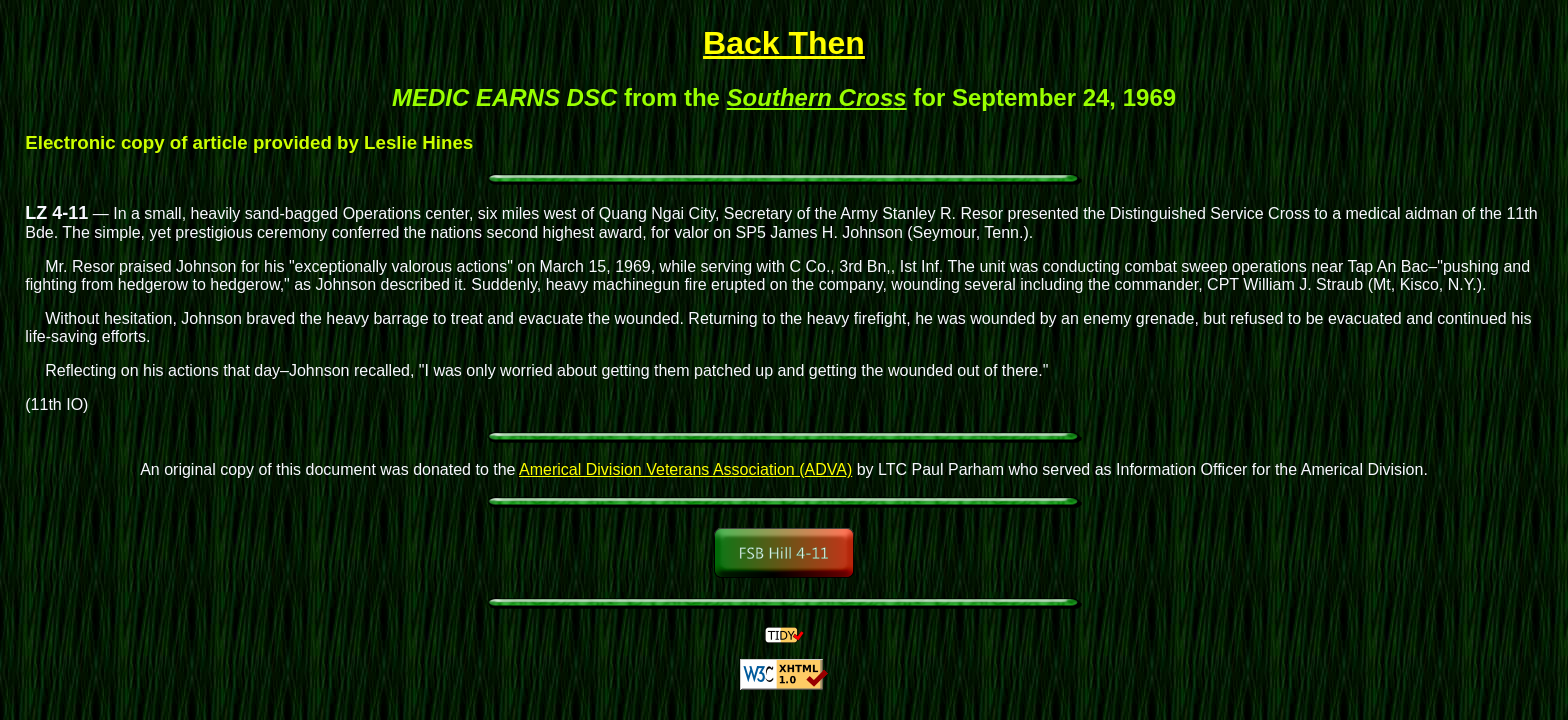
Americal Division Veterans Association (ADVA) (685, 469)
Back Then (784, 43)
